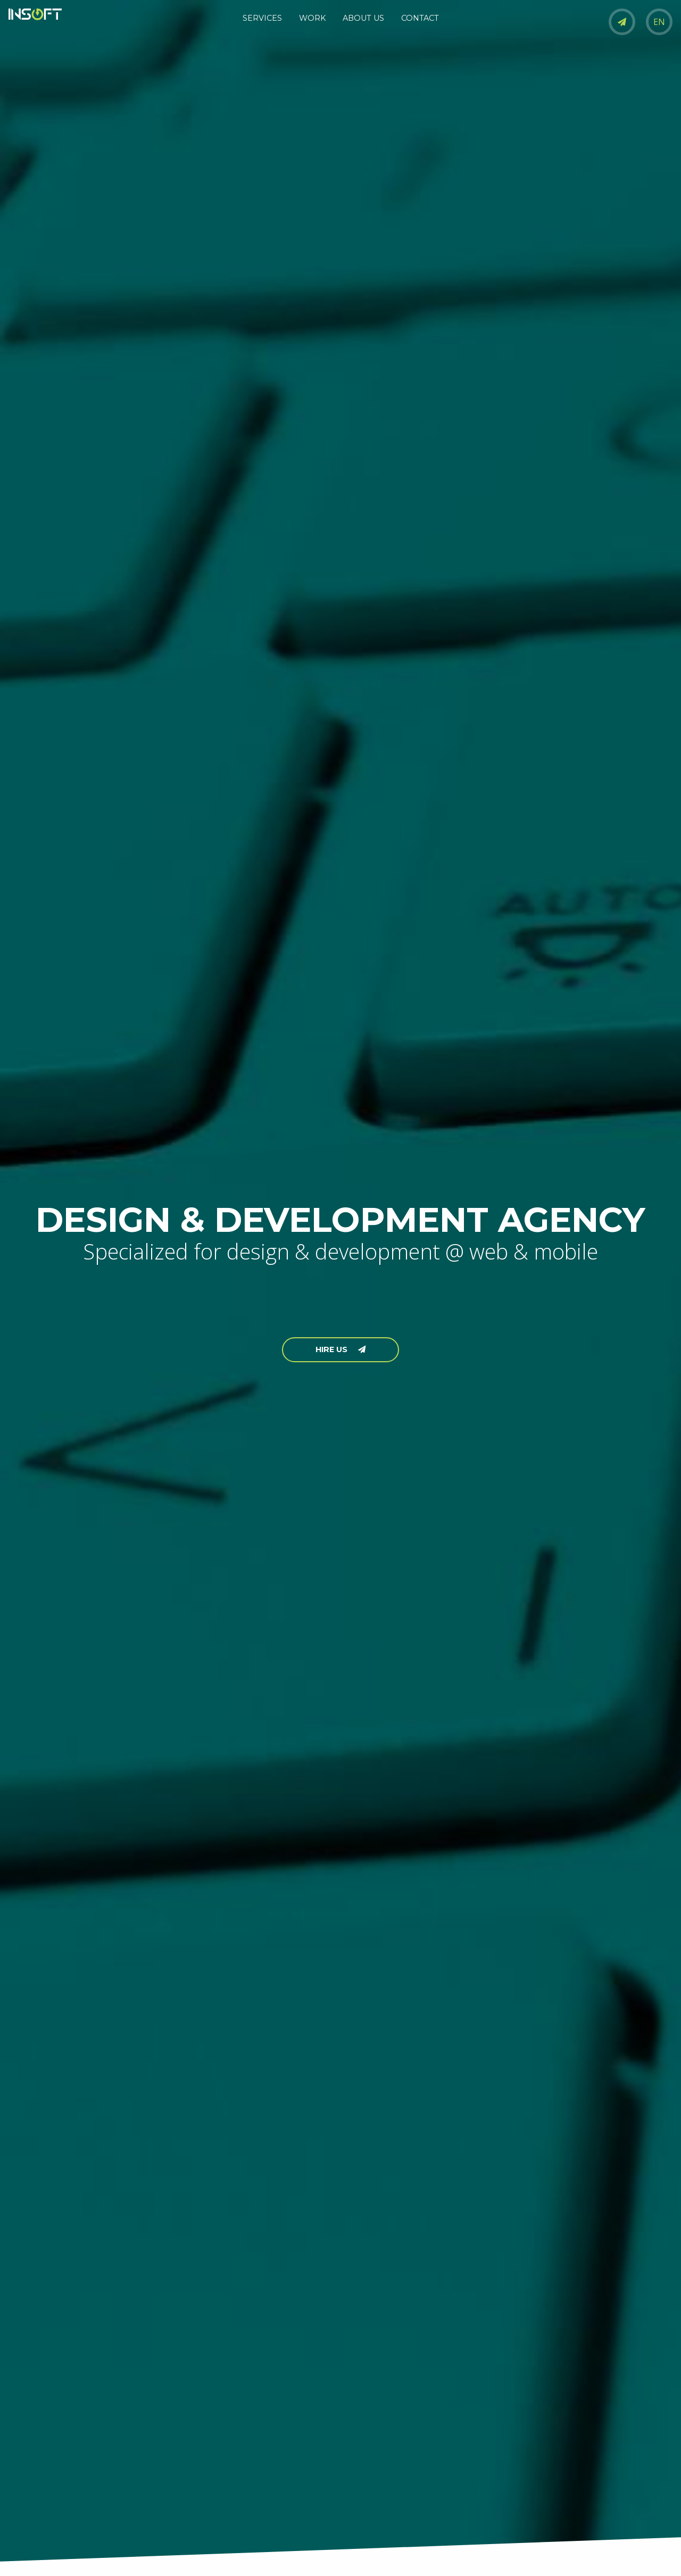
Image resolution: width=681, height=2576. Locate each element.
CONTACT (420, 18)
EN (659, 22)
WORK (312, 18)
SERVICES (262, 18)
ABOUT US (363, 18)
